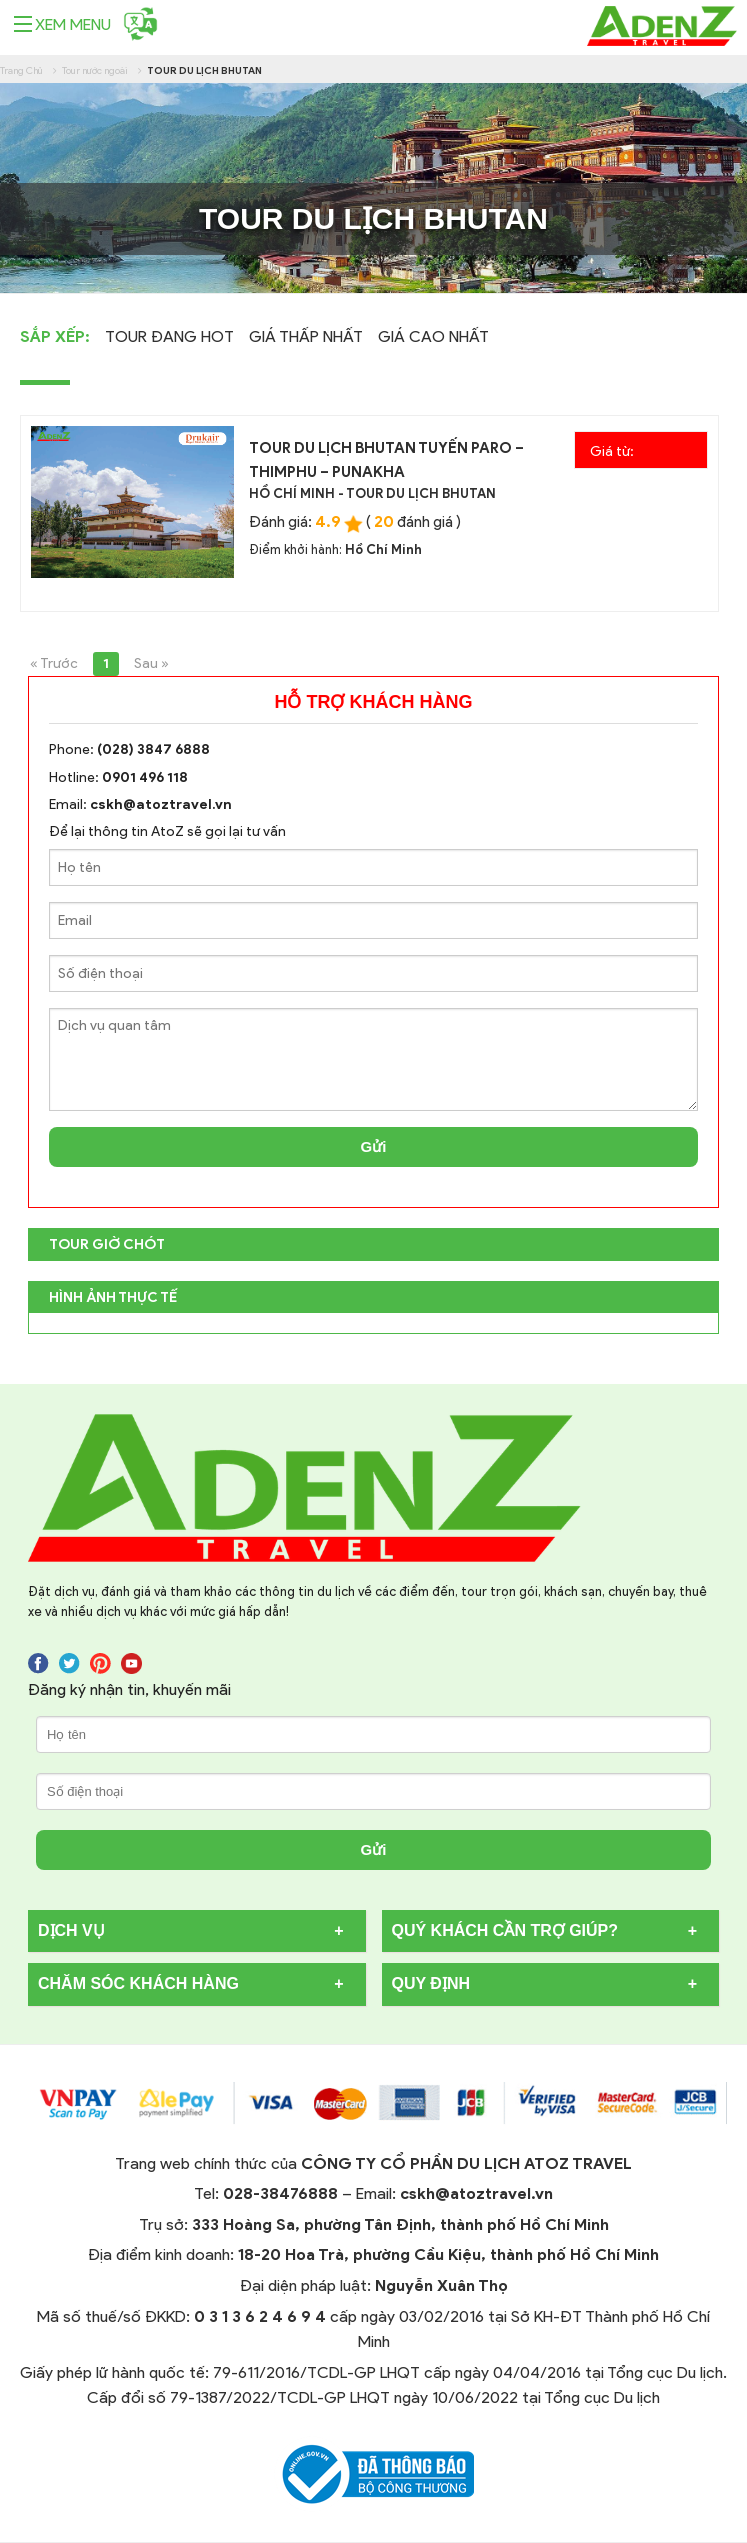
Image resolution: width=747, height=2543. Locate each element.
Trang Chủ (21, 70)
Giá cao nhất (433, 336)
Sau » (151, 663)
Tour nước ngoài (95, 70)
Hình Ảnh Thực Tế (113, 1297)
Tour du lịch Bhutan (204, 70)
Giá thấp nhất (306, 336)
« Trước (54, 663)
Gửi (374, 1146)
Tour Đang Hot (169, 336)
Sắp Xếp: (55, 336)
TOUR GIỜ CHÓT (107, 1244)
